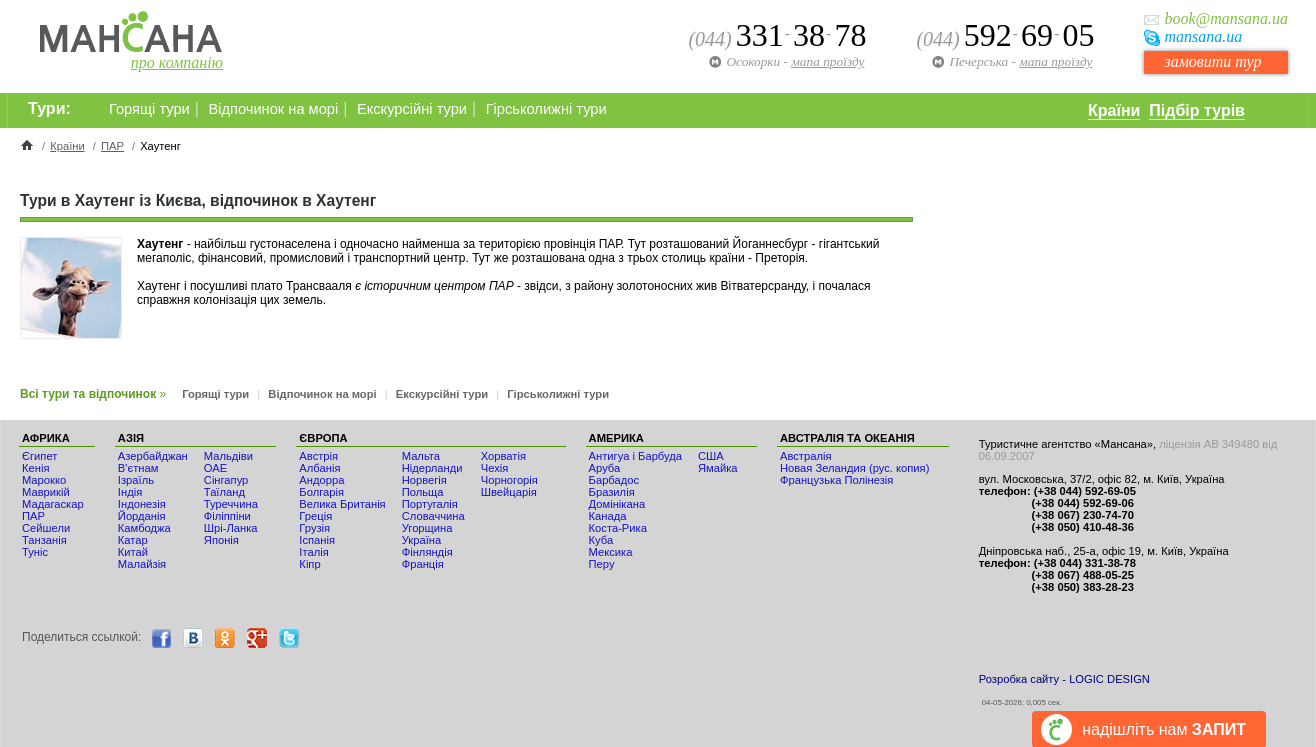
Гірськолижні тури (546, 109)
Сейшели (46, 528)
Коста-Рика (618, 528)
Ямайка (718, 468)
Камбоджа (144, 528)
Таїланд (224, 492)
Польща (423, 492)
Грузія (314, 528)
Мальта (421, 456)
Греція (315, 516)
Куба (601, 540)
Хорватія (503, 456)
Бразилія (612, 492)
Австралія (806, 456)
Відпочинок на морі (273, 109)
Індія (130, 492)
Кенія (35, 468)
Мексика (611, 552)
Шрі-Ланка (231, 528)
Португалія (430, 504)
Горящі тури (149, 109)
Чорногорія (509, 480)
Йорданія (142, 516)
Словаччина (433, 516)
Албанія (319, 468)
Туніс (35, 552)
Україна (421, 540)
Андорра (321, 480)
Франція (423, 564)
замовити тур (1212, 61)
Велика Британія (342, 504)
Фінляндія (427, 552)
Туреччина (231, 504)
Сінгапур (226, 480)
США (711, 456)
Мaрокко (44, 480)
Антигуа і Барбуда (635, 456)
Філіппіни (227, 516)
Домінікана (617, 504)
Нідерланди (432, 468)
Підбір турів (1197, 110)
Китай (133, 552)
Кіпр (309, 564)
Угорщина (427, 528)
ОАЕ (215, 468)
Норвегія (424, 480)
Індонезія (142, 504)
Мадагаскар (53, 504)
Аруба (605, 468)
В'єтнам (138, 468)
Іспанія (317, 540)
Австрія (318, 456)
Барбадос (614, 480)
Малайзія (142, 564)
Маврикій (46, 492)
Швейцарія (509, 492)
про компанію (177, 62)
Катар (133, 540)
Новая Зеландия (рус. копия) (854, 468)
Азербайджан (153, 456)
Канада (608, 516)
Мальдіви (228, 456)
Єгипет (39, 456)
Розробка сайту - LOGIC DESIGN (1064, 679)
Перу (602, 564)
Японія (221, 540)
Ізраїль (136, 480)
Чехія (495, 468)
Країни (1114, 110)
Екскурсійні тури (412, 109)
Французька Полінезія (836, 480)
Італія (313, 552)
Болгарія (321, 492)
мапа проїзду (1055, 61)
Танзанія (44, 540)
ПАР (112, 146)
